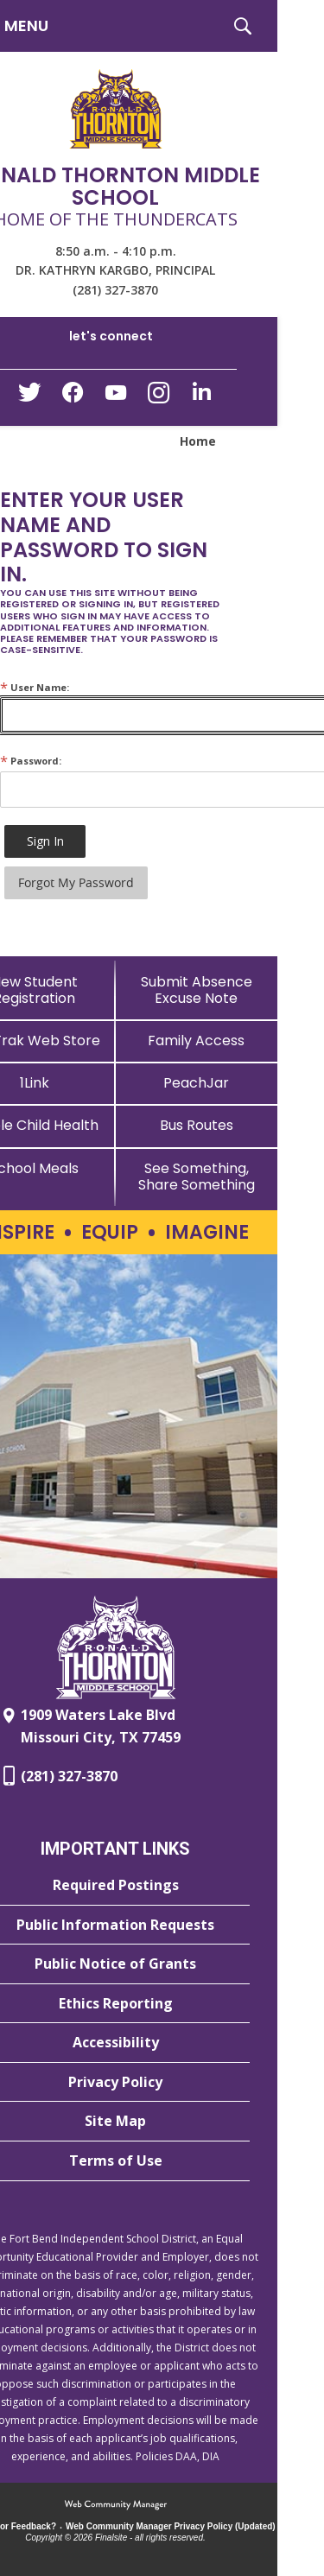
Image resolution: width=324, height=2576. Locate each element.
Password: (30, 760)
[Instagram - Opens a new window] (159, 397)
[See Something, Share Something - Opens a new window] (197, 1176)
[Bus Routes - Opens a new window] (197, 1125)
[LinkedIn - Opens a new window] (202, 396)
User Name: (34, 687)
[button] (242, 26)
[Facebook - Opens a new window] (72, 397)
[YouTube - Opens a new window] (115, 396)
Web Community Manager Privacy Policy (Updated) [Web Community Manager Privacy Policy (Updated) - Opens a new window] (171, 2526)
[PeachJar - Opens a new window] (197, 1083)
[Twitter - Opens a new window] (29, 396)
